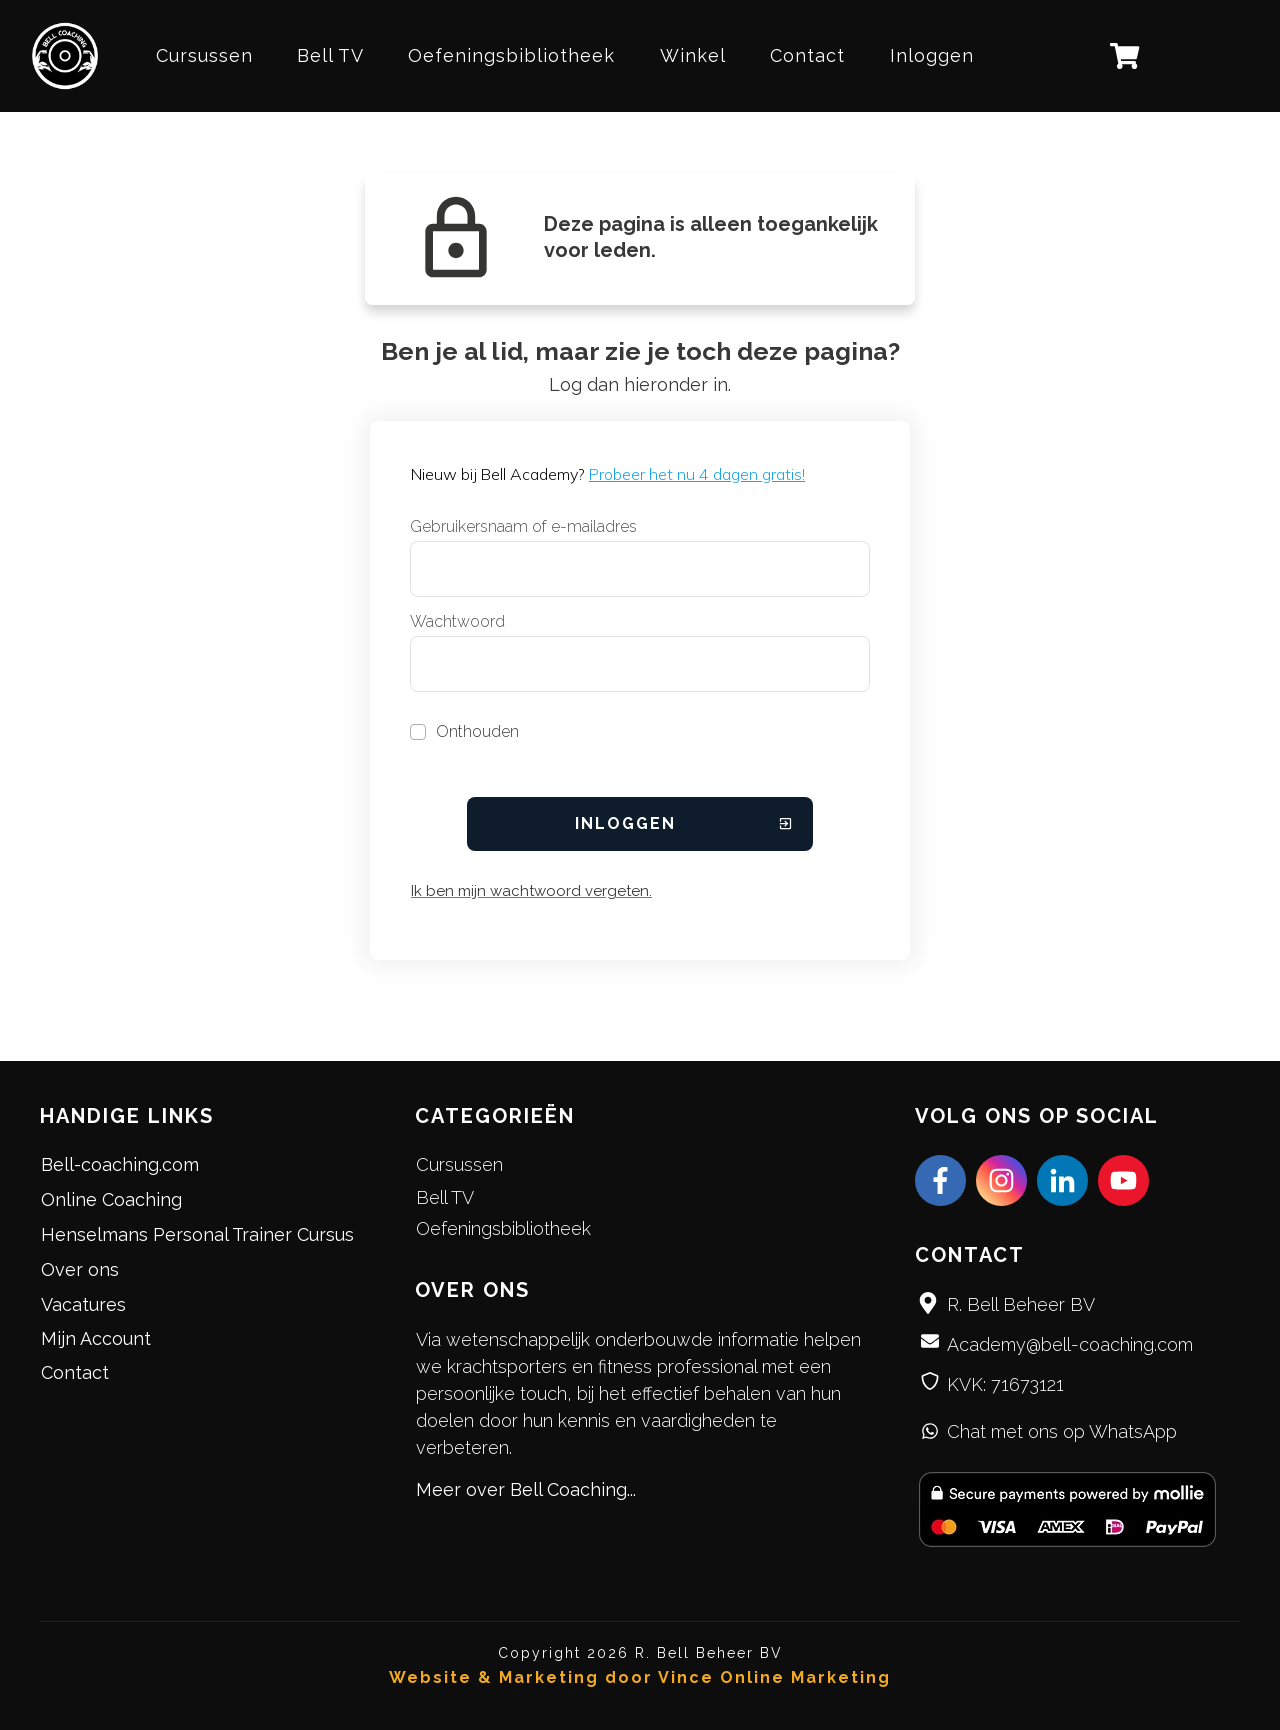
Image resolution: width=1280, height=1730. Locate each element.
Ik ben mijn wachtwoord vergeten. (531, 891)
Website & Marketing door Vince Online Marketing (640, 1677)
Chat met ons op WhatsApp (1062, 1431)
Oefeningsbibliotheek (503, 1228)
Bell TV (445, 1197)
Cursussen (459, 1164)
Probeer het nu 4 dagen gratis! (697, 474)
